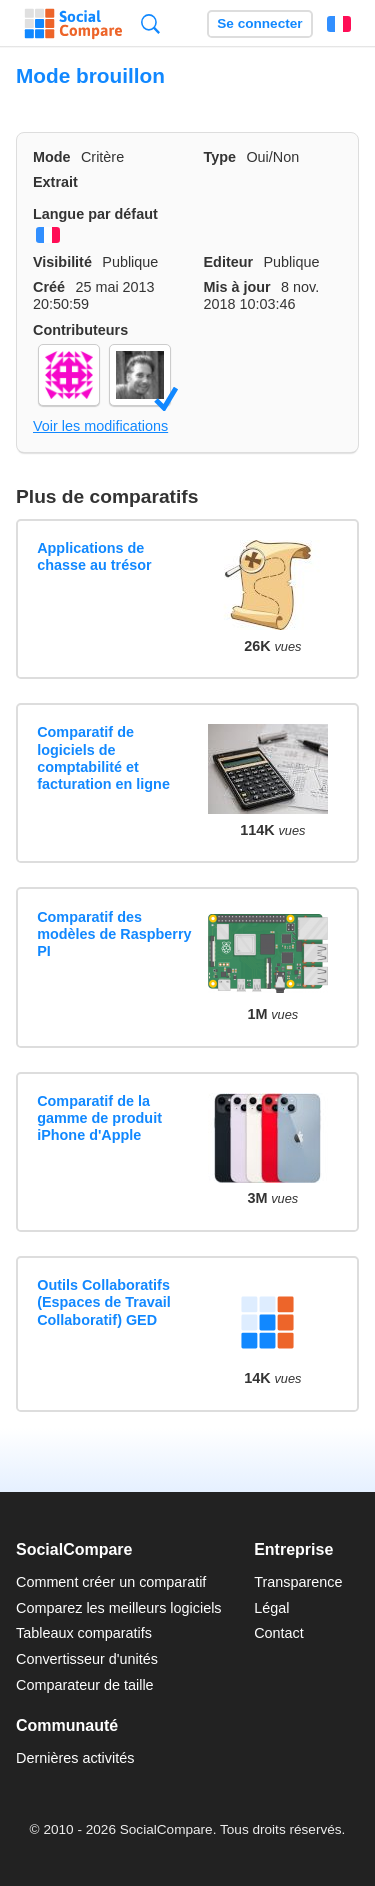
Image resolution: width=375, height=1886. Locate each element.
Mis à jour (237, 287)
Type (220, 157)
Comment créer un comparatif (111, 1582)
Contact (279, 1633)
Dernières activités (75, 1758)
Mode (52, 157)
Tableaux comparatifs (84, 1633)
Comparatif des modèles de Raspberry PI (114, 934)
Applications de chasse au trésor (94, 556)
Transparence (298, 1582)
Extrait (55, 182)
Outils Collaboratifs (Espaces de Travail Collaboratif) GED (104, 1302)
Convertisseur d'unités (87, 1659)
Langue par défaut (95, 214)
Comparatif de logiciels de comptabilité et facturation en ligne (103, 758)
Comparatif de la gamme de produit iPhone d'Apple (99, 1118)
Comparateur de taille (85, 1685)
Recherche (150, 23)
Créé (49, 287)
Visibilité (62, 262)
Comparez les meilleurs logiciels (119, 1608)
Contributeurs (80, 330)
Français (339, 24)
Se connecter (259, 23)
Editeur (229, 262)
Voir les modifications (100, 426)
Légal (271, 1608)
